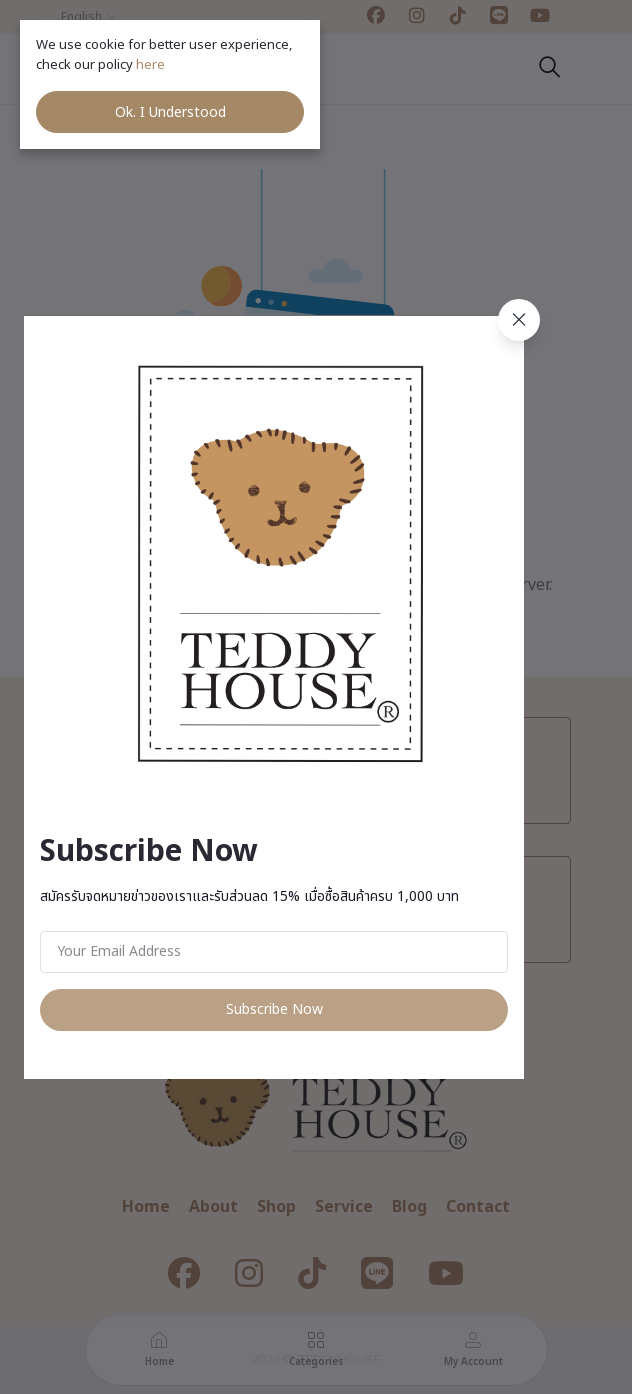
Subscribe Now (274, 1009)
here (152, 65)
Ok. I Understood (170, 112)
